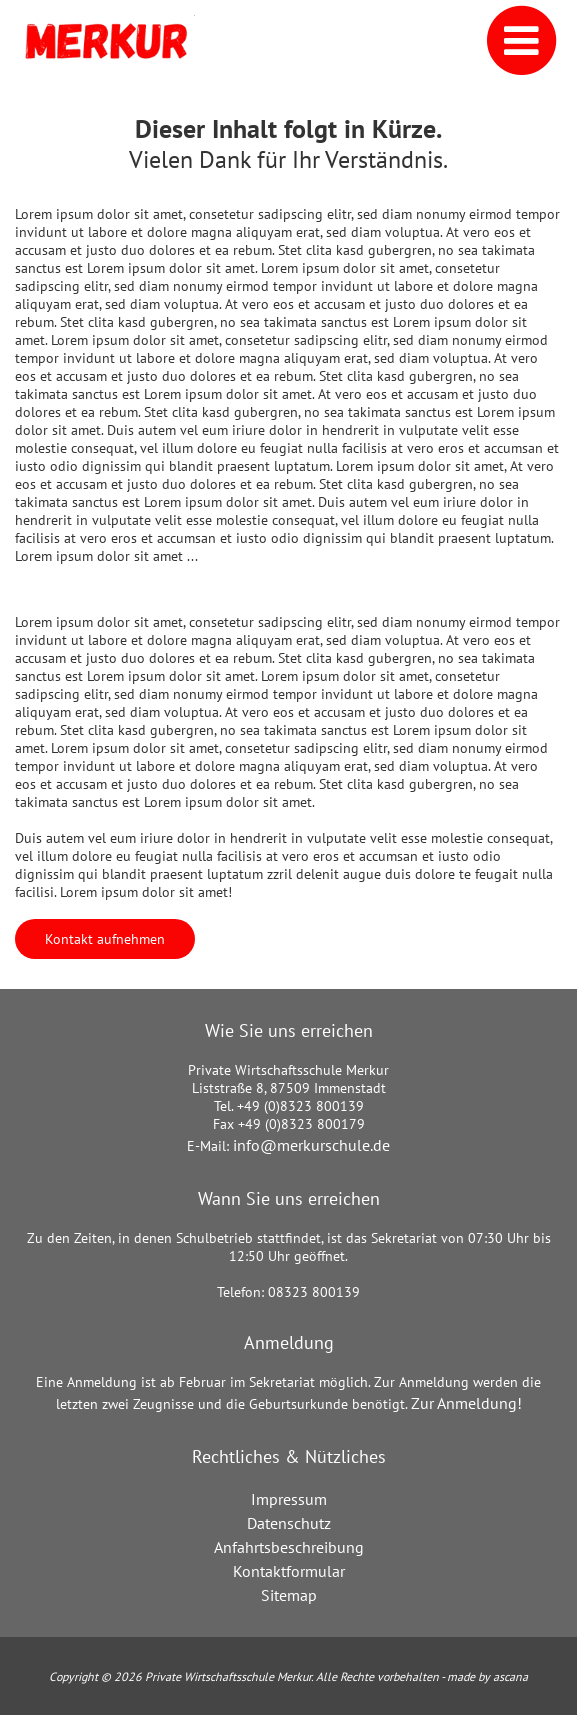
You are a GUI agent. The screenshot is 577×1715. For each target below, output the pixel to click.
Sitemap (289, 1595)
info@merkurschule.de (311, 1145)
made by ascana (487, 1676)
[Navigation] (493, 41)
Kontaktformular (289, 1571)
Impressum (289, 1499)
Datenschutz (289, 1523)
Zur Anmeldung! (466, 1403)
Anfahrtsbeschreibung (289, 1547)
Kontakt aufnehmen (105, 939)
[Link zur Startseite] (105, 41)
